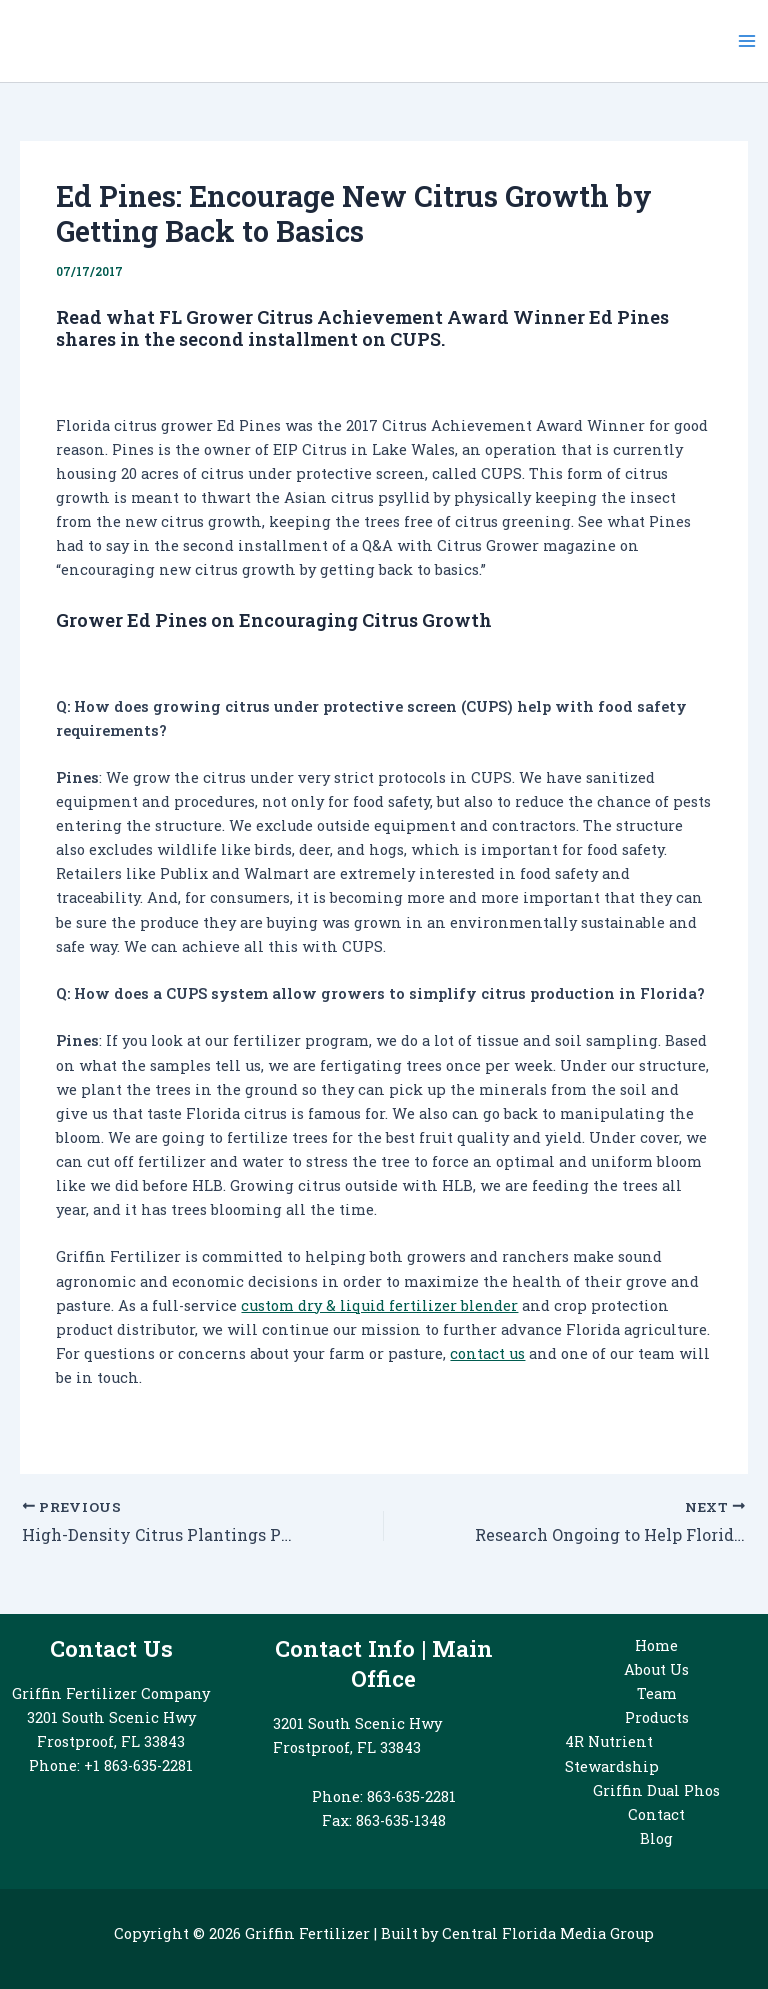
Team (657, 1693)
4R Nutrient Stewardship (612, 1753)
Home (656, 1645)
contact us (487, 1353)
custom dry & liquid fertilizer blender (379, 1305)
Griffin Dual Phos (656, 1790)
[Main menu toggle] (747, 41)
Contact (656, 1814)
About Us (656, 1669)
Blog (656, 1838)
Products (657, 1717)
